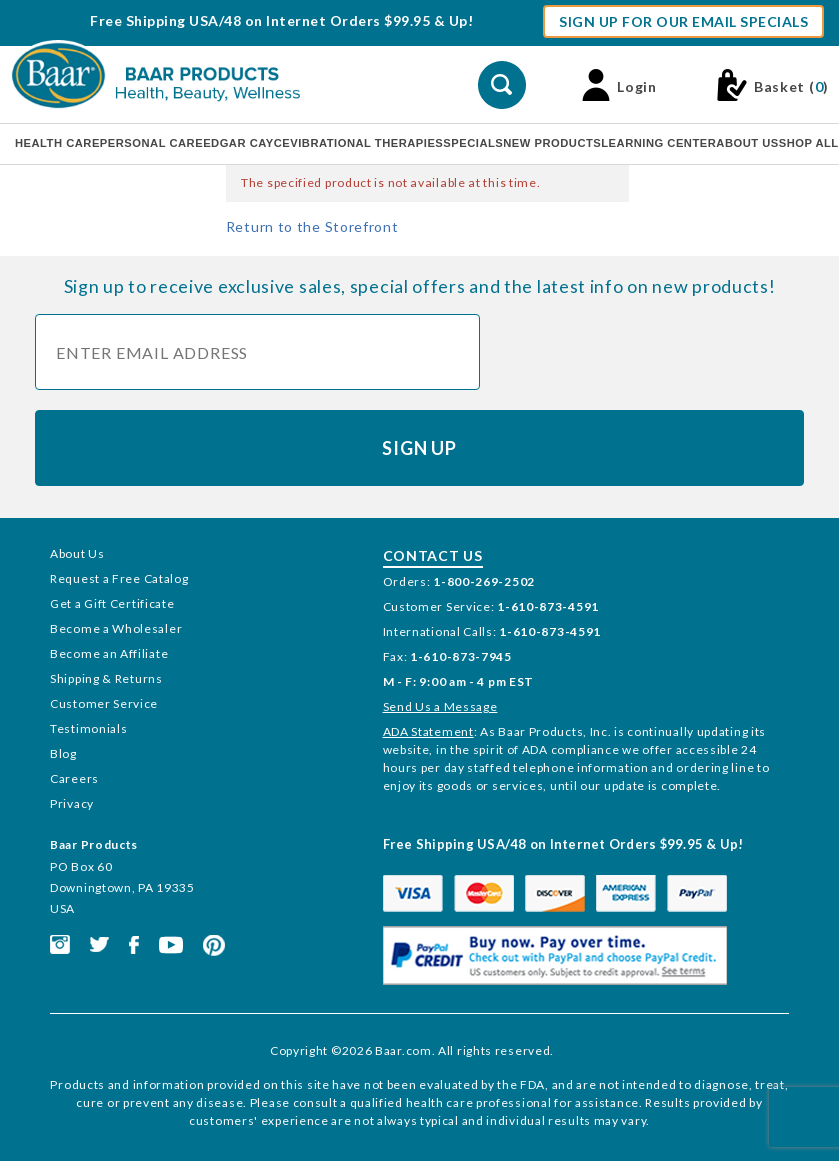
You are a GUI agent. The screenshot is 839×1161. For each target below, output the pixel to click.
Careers (74, 778)
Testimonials (88, 728)
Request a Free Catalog (119, 578)
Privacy (72, 803)
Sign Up (419, 448)
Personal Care (151, 143)
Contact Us (433, 555)
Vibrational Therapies (366, 143)
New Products (552, 143)
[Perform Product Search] (502, 85)
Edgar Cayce (246, 143)
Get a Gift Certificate (112, 603)
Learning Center (658, 143)
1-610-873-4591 (548, 606)
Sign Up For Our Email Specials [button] (683, 21)
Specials (473, 143)
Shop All (809, 143)
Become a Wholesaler (116, 628)
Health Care (57, 143)
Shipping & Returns (106, 678)
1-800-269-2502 (484, 581)
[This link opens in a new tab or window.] (60, 943)
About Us (747, 143)
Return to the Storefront (312, 226)
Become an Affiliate (109, 653)
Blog (63, 753)
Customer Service (104, 703)
